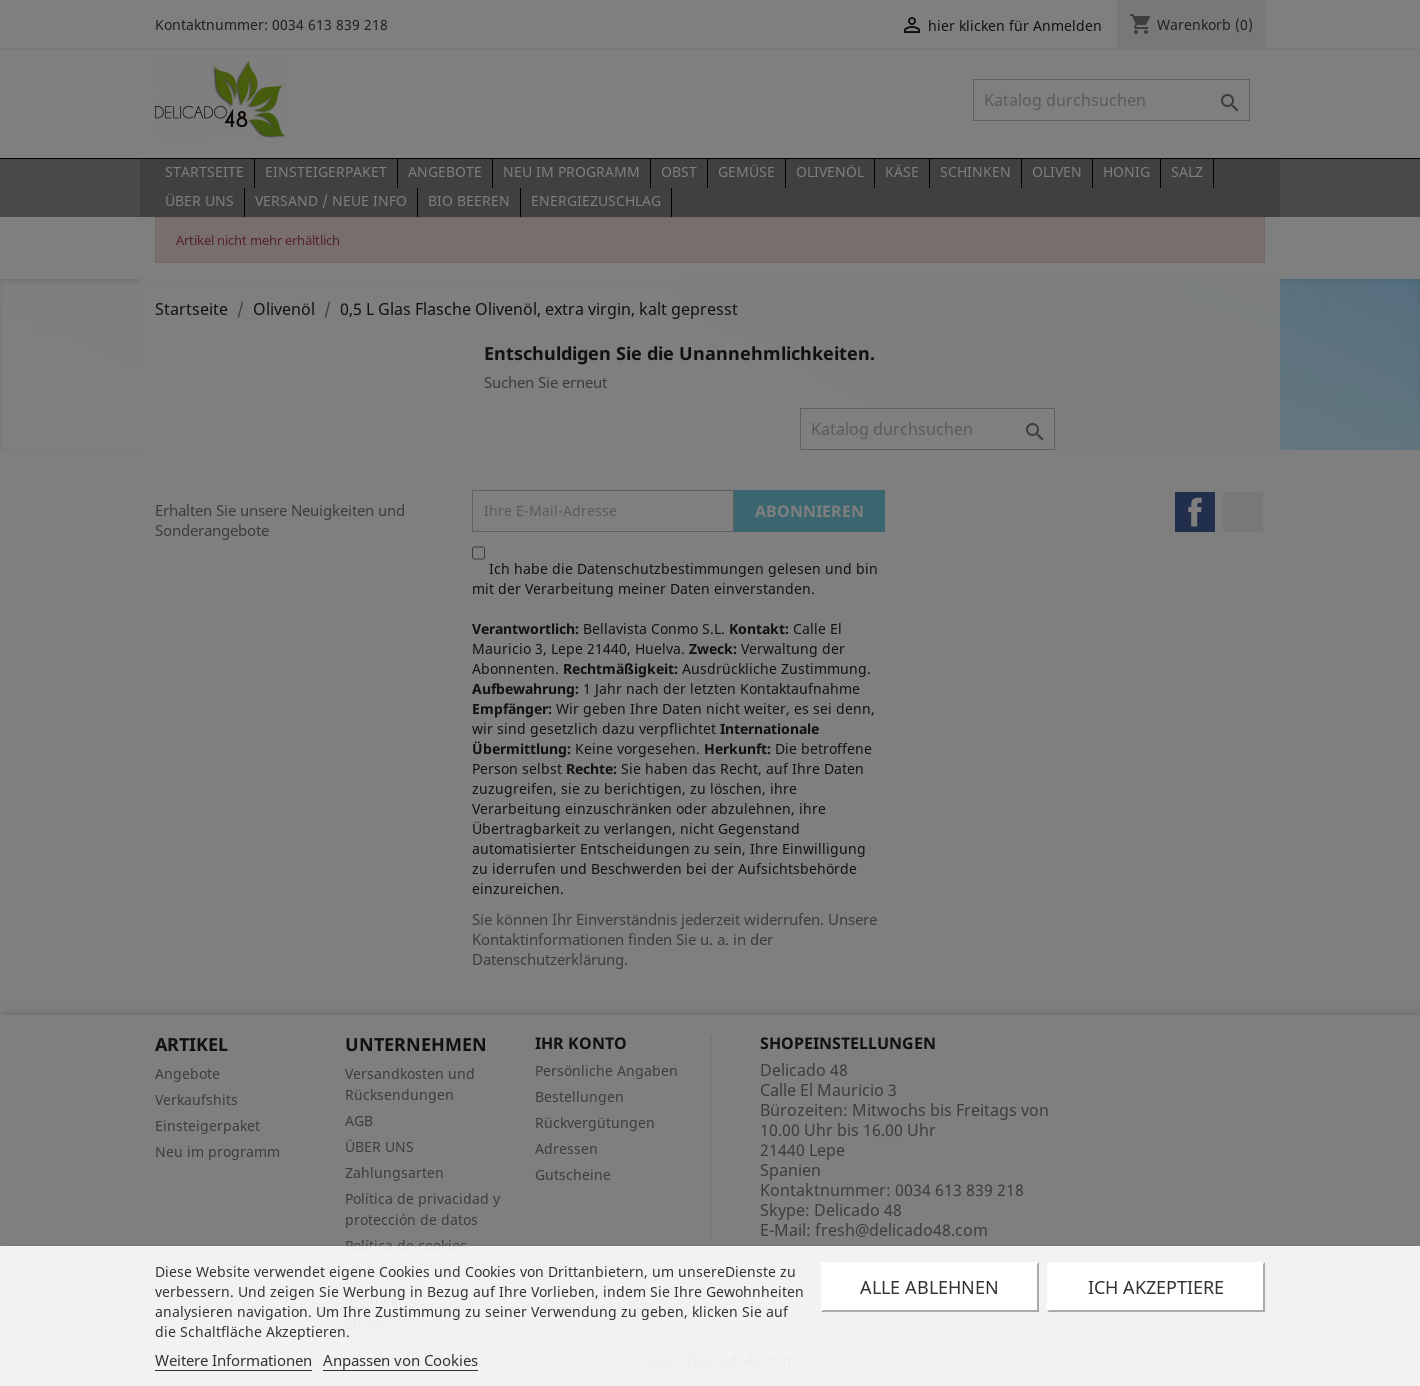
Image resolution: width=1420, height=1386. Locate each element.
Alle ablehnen (929, 1287)
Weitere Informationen (233, 1360)
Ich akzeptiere (1156, 1287)
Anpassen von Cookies (400, 1360)
